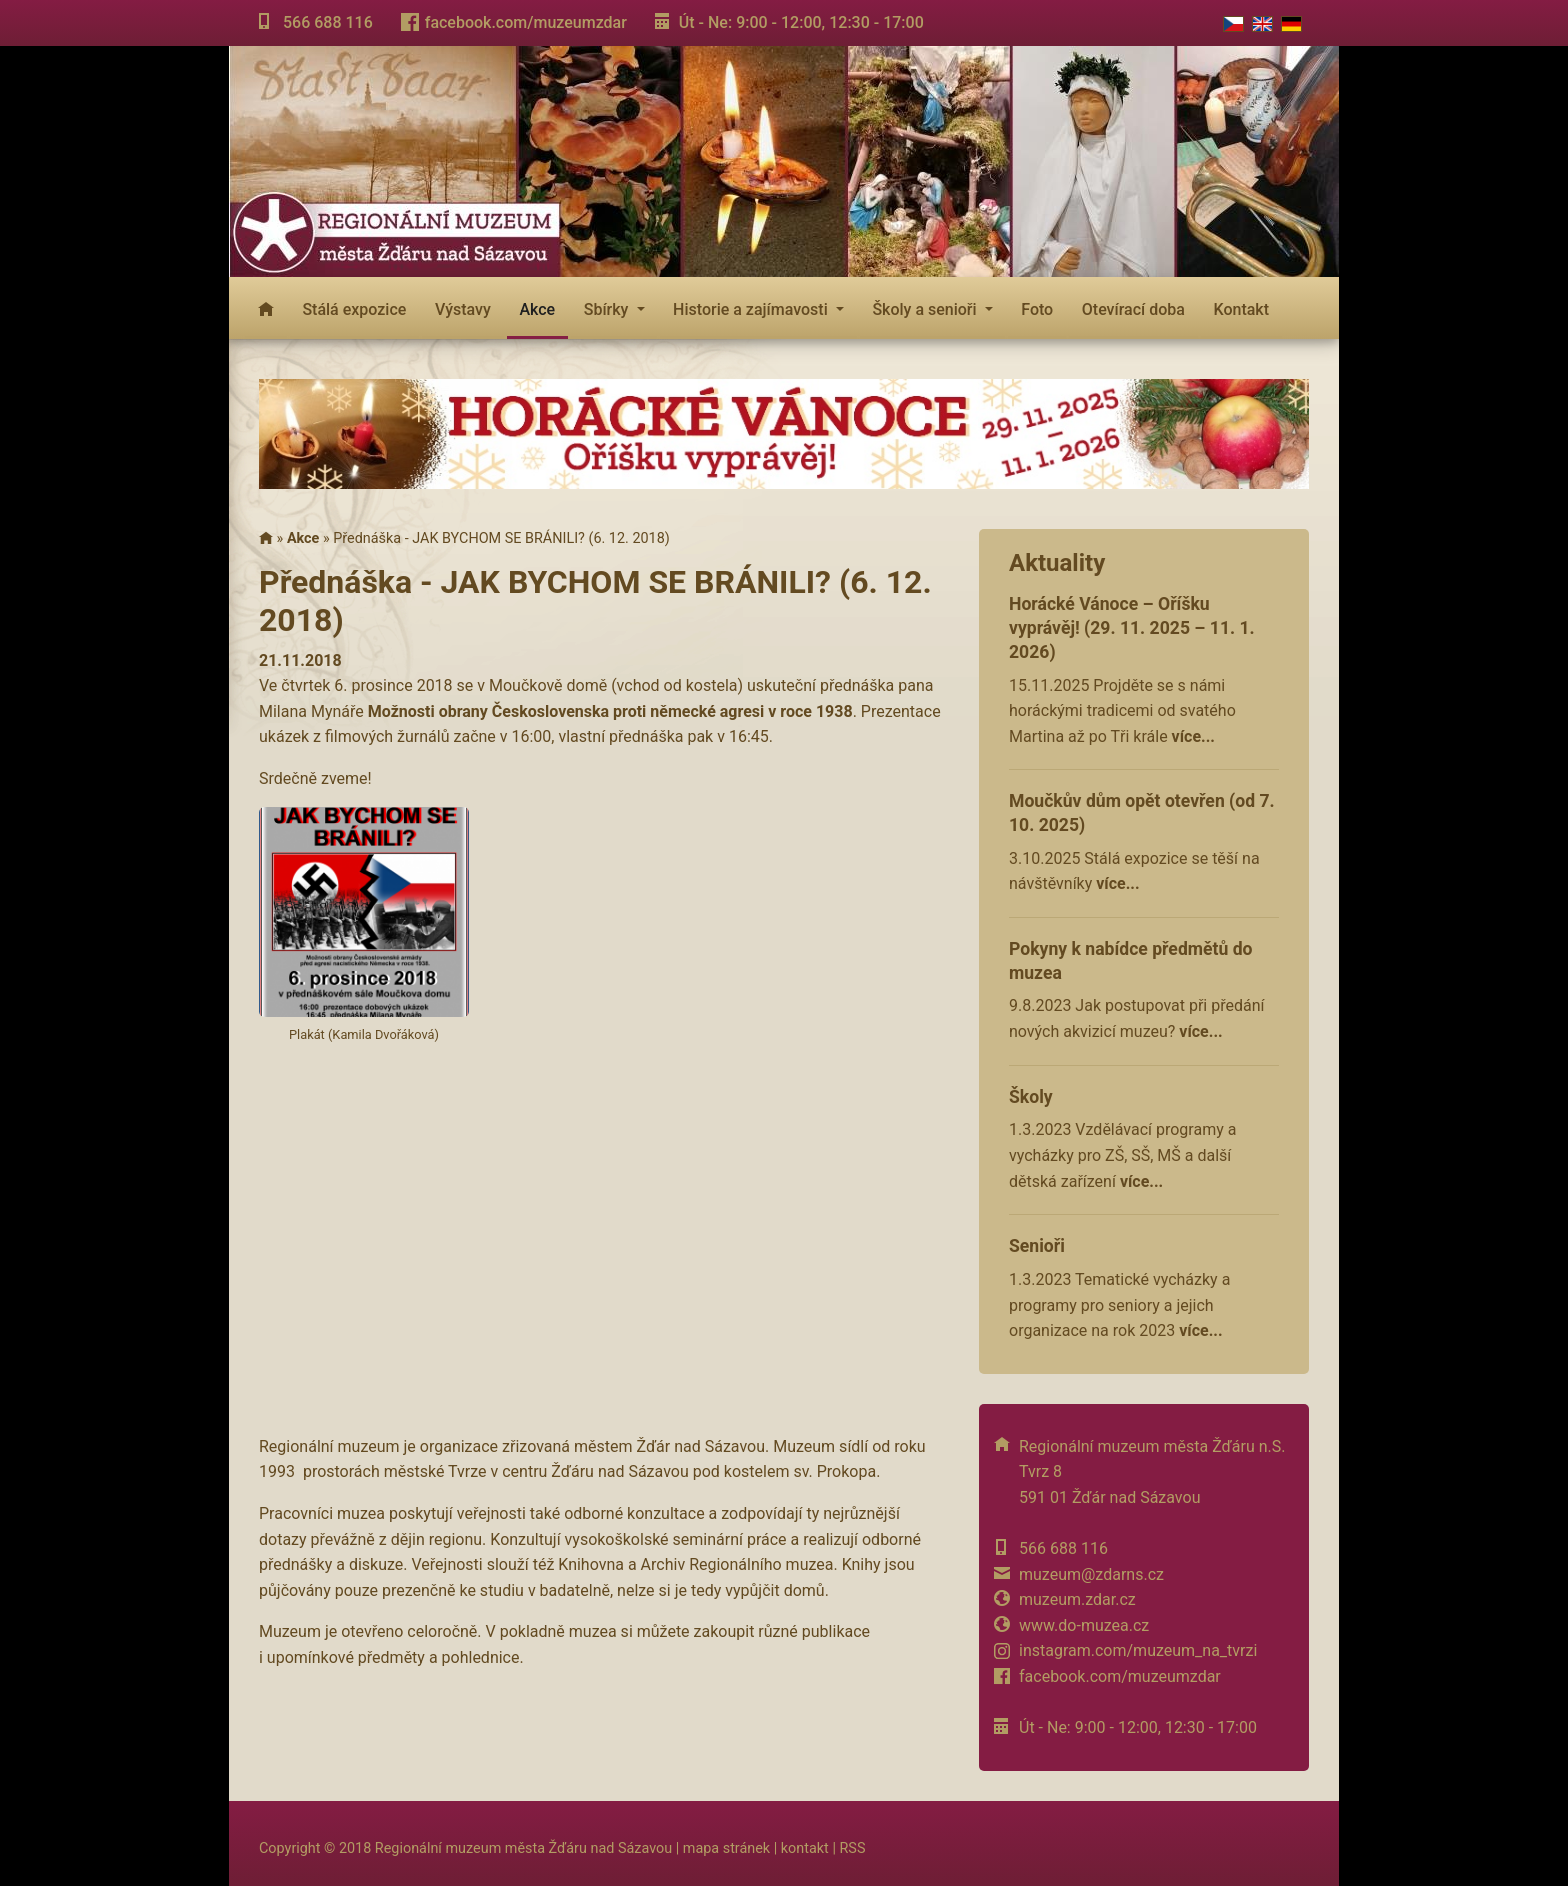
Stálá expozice (354, 309)
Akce (537, 309)
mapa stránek (726, 1848)
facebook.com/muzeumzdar (526, 22)
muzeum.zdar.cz (1077, 1599)
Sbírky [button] (608, 309)
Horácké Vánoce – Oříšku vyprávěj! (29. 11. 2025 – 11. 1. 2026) (1132, 628)
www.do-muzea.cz (1084, 1625)
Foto (1037, 309)
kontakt (805, 1848)
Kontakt (1242, 309)
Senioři (1037, 1246)
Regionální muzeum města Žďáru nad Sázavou (523, 1848)
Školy (1031, 1097)
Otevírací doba (1133, 309)
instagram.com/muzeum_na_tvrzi (1138, 1650)
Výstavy (463, 309)
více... (1193, 736)
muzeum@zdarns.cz (1091, 1574)
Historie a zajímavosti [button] (752, 309)
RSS (852, 1848)
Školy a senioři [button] (926, 309)
